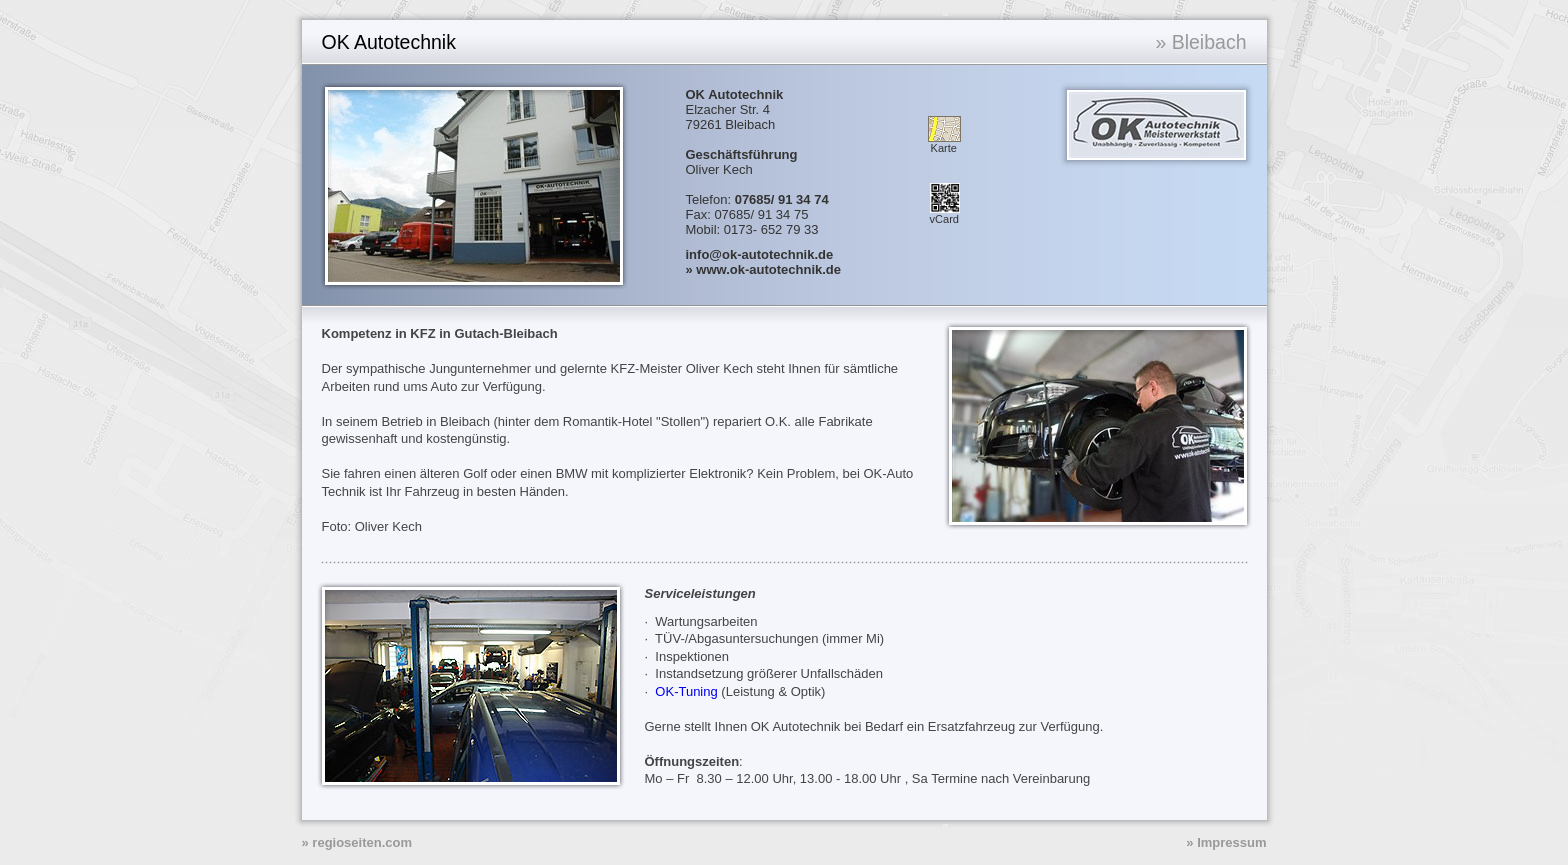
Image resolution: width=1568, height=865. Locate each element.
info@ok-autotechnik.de (760, 254)
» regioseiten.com (357, 842)
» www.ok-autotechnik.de (764, 269)
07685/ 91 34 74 (782, 199)
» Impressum (1226, 842)
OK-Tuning (686, 691)
